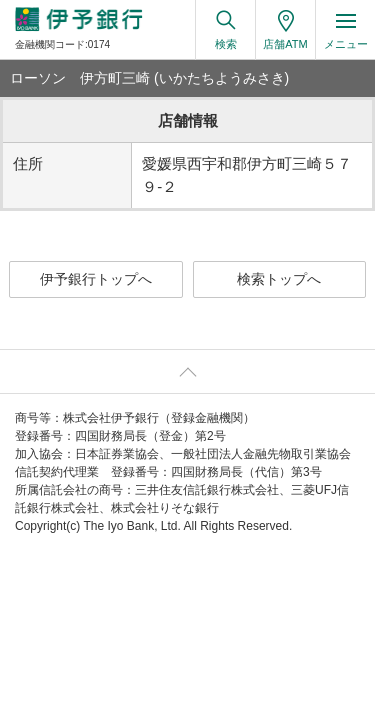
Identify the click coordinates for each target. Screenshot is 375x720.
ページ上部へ (187, 371)
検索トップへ (279, 279)
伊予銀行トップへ (96, 279)
